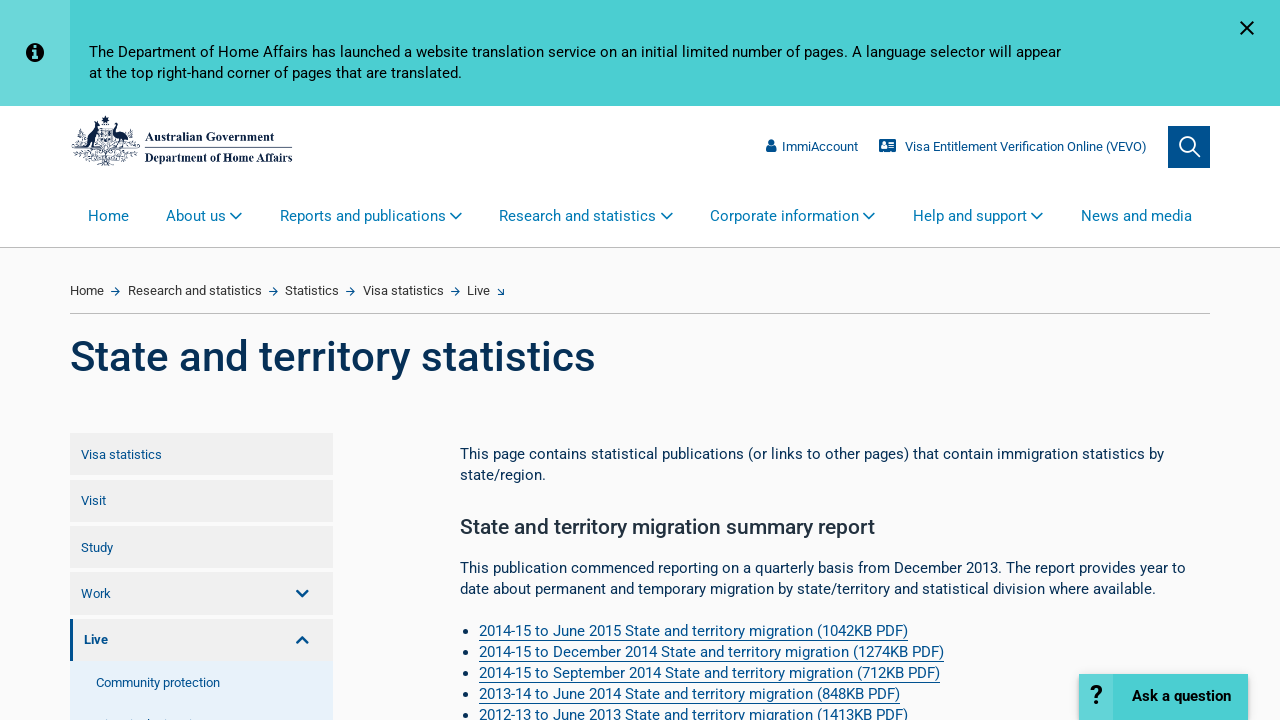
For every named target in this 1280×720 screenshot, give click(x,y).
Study (97, 547)
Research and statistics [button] (577, 216)
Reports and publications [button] (363, 216)
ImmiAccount (812, 146)
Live (478, 290)
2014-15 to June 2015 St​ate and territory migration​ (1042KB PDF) (693, 631)
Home (108, 216)
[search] (1189, 147)
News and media (1136, 216)
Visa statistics (403, 290)
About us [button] (196, 216)
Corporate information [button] (784, 216)
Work (96, 593)
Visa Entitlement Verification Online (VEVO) (1012, 146)
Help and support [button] (970, 216)
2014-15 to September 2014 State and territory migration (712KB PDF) (709, 673)
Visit (93, 500)
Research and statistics (195, 290)
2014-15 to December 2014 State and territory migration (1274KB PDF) (711, 652)
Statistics (312, 290)
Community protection (158, 682)
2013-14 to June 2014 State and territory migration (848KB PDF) (689, 694)
